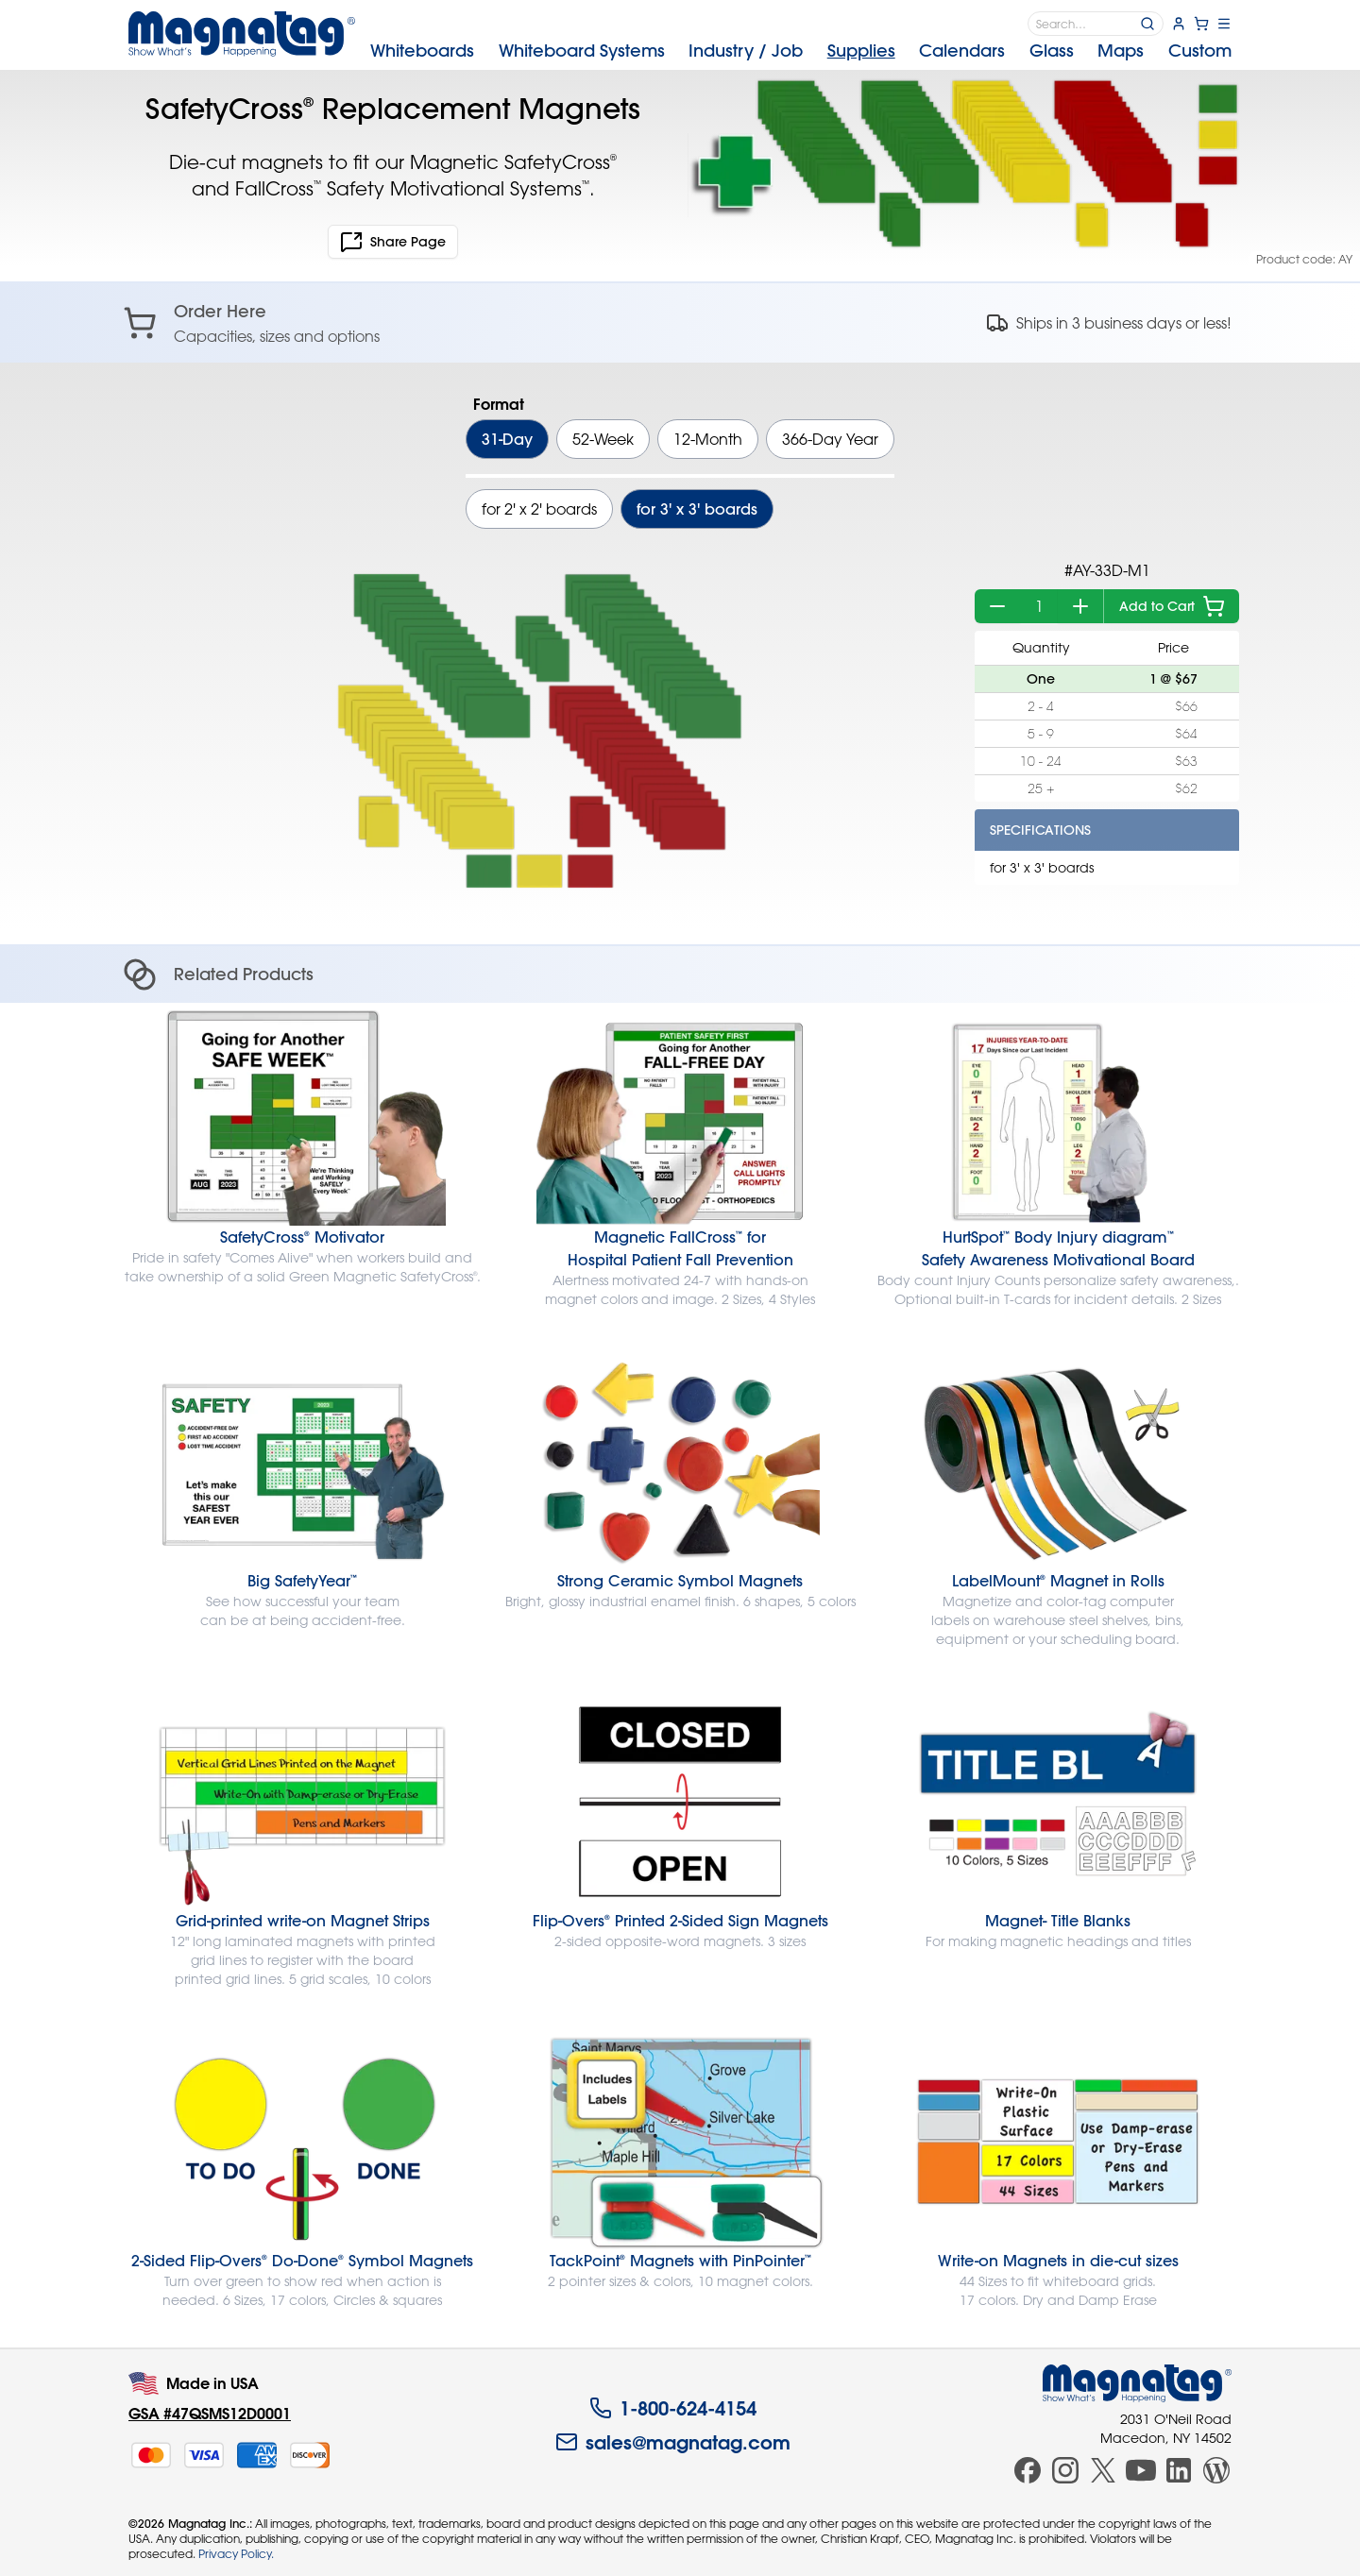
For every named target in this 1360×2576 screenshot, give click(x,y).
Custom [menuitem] (1200, 50)
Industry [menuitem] (745, 50)
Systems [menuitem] (582, 50)
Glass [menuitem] (1051, 50)
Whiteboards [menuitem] (422, 50)
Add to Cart (1172, 606)
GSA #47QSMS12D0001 (209, 2413)
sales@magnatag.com (672, 2442)
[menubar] (801, 51)
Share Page (393, 241)
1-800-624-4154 (672, 2408)
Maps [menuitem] (1120, 50)
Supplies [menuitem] (861, 50)
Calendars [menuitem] (962, 50)
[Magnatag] (1137, 2383)
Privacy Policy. (236, 2553)
